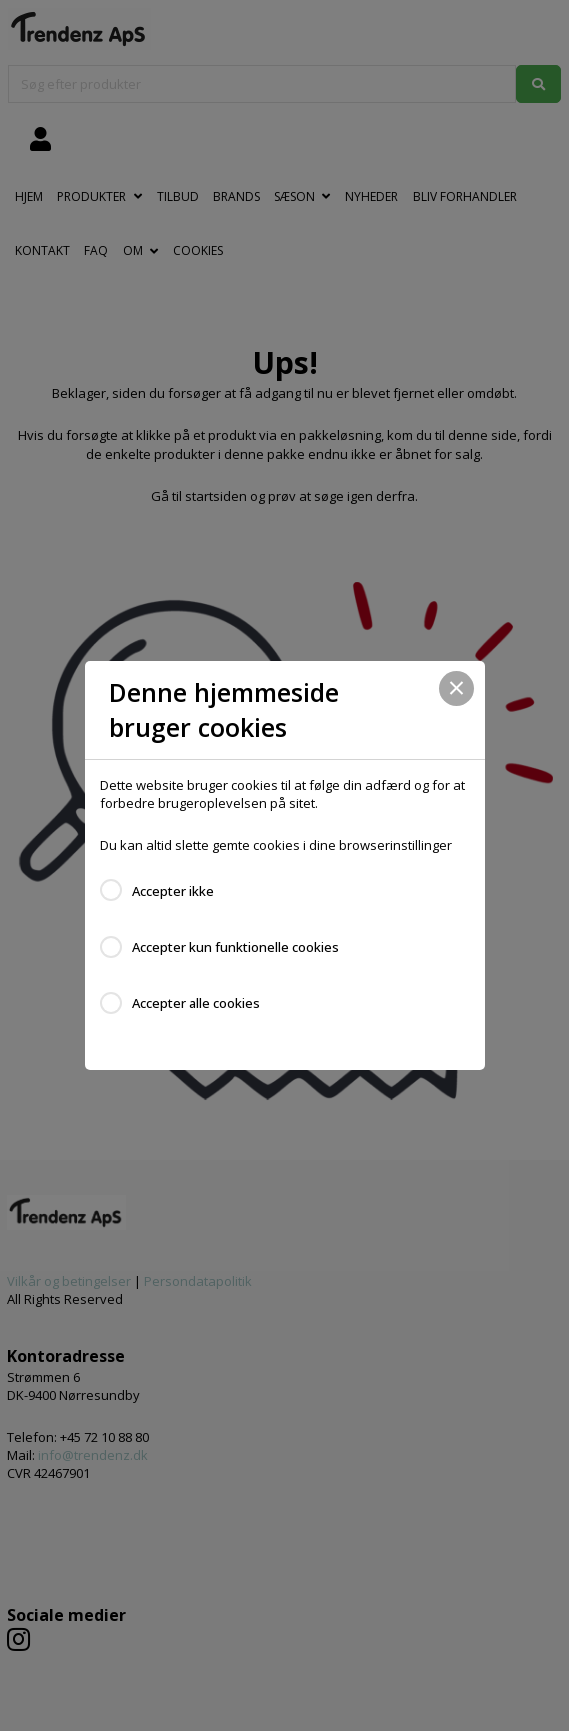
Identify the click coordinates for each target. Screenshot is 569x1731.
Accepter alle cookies (196, 1003)
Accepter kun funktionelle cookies (235, 947)
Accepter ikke (173, 891)
